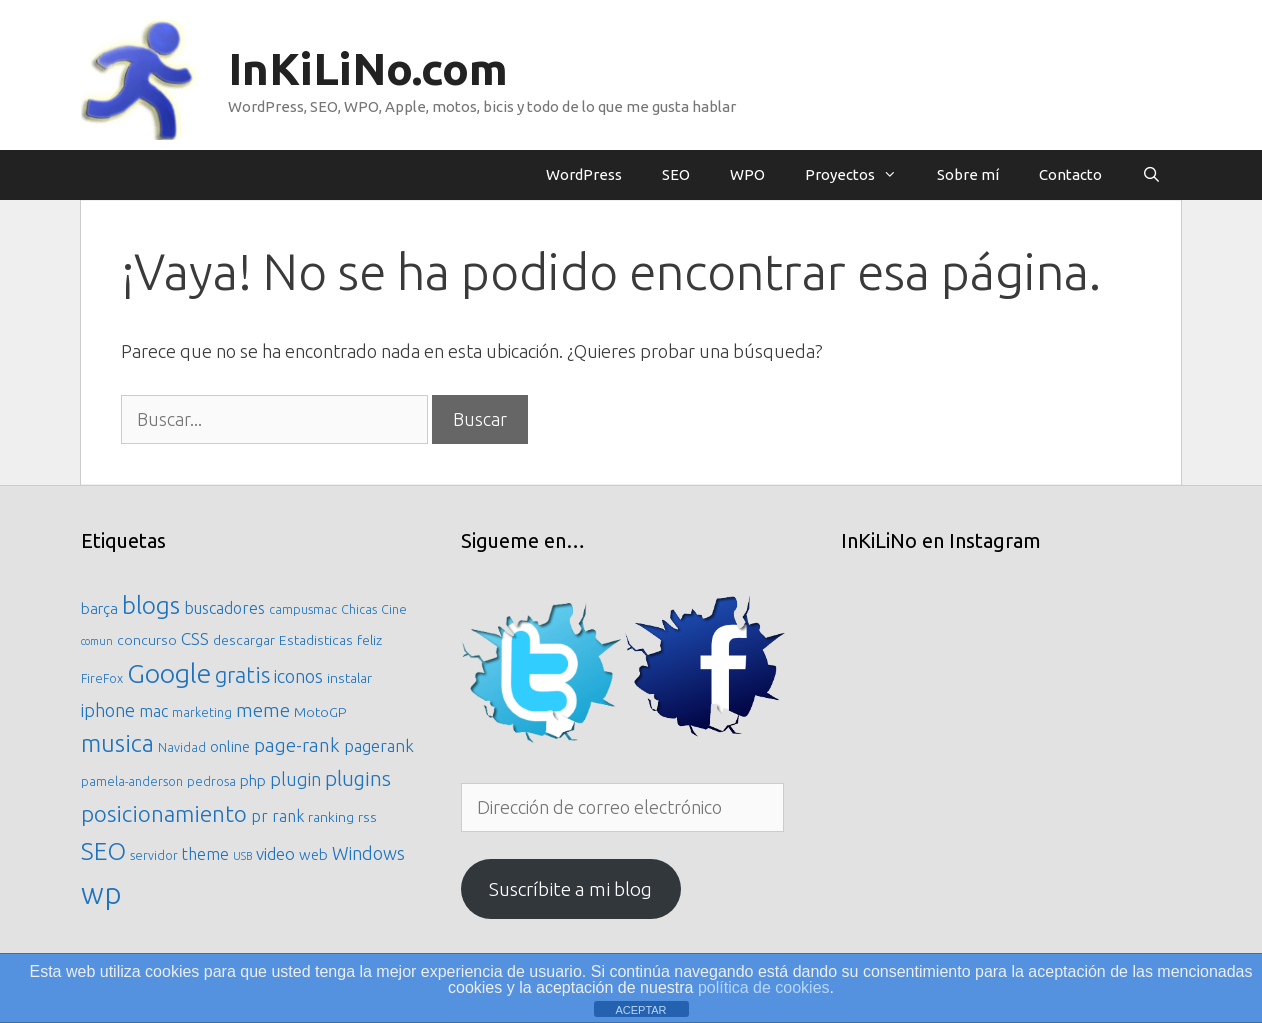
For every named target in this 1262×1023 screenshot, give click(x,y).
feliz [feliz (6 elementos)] (369, 640)
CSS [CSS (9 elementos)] (195, 638)
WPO (747, 174)
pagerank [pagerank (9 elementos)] (379, 745)
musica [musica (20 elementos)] (117, 743)
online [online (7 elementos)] (230, 746)
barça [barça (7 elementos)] (99, 608)
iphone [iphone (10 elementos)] (108, 710)
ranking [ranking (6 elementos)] (331, 817)
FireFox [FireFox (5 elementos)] (102, 678)
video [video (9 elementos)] (275, 853)
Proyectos (861, 175)
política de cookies (764, 987)
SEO (676, 174)
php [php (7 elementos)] (253, 780)
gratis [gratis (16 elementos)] (242, 674)
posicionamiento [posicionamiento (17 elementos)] (164, 813)
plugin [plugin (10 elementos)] (295, 779)
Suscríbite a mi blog (570, 889)
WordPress (584, 174)
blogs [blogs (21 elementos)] (151, 605)
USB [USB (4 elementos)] (242, 856)
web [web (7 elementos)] (313, 854)
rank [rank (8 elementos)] (288, 816)
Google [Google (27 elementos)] (169, 673)
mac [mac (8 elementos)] (153, 711)
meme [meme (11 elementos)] (263, 710)
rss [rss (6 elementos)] (367, 817)
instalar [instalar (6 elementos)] (349, 678)
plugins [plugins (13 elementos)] (358, 778)
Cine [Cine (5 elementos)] (394, 609)
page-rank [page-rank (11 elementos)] (297, 745)
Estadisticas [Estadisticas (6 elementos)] (316, 640)
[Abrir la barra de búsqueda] (1151, 175)
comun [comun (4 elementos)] (97, 641)
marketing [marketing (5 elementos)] (202, 712)
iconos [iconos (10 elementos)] (298, 676)
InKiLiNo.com (368, 68)
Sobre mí (968, 174)
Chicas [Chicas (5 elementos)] (359, 609)
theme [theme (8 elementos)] (205, 854)
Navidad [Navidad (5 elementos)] (182, 747)
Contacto (1070, 174)
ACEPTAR (640, 1010)
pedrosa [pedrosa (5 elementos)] (211, 781)
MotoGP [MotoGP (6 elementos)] (320, 712)
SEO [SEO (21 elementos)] (103, 851)
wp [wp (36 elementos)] (101, 893)
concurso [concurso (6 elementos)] (147, 640)
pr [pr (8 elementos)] (259, 816)
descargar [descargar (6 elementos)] (244, 640)
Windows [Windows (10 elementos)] (368, 853)
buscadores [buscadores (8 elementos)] (224, 608)
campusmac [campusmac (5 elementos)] (303, 609)
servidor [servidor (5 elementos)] (154, 855)
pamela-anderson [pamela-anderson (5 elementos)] (132, 781)
